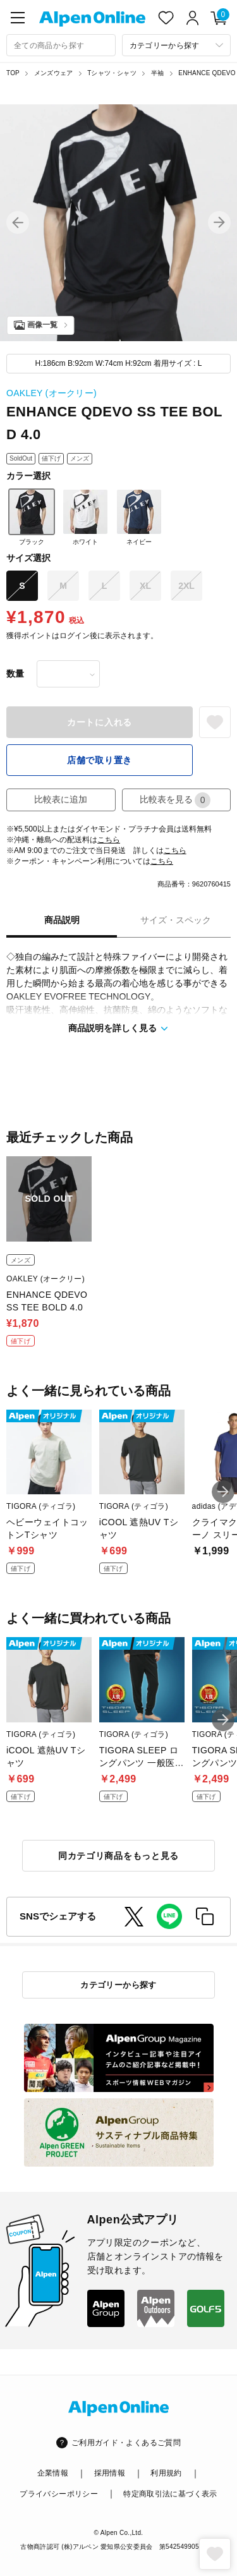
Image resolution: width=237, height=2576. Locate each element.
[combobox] (61, 45)
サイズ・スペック (175, 920)
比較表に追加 (60, 799)
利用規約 (165, 2473)
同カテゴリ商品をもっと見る (118, 1856)
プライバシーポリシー (59, 2493)
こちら (108, 839)
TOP (13, 73)
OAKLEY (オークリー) (51, 393)
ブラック (31, 516)
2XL (186, 586)
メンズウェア (53, 73)
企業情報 (52, 2473)
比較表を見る (175, 800)
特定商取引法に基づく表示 (170, 2493)
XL (145, 586)
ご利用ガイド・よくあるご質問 (126, 2442)
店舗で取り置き (99, 760)
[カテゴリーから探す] (176, 45)
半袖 (157, 73)
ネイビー (139, 516)
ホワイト (85, 516)
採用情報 (109, 2473)
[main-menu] (17, 17)
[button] (17, 222)
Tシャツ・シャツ (112, 73)
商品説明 (62, 920)
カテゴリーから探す (118, 1985)
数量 (15, 673)
